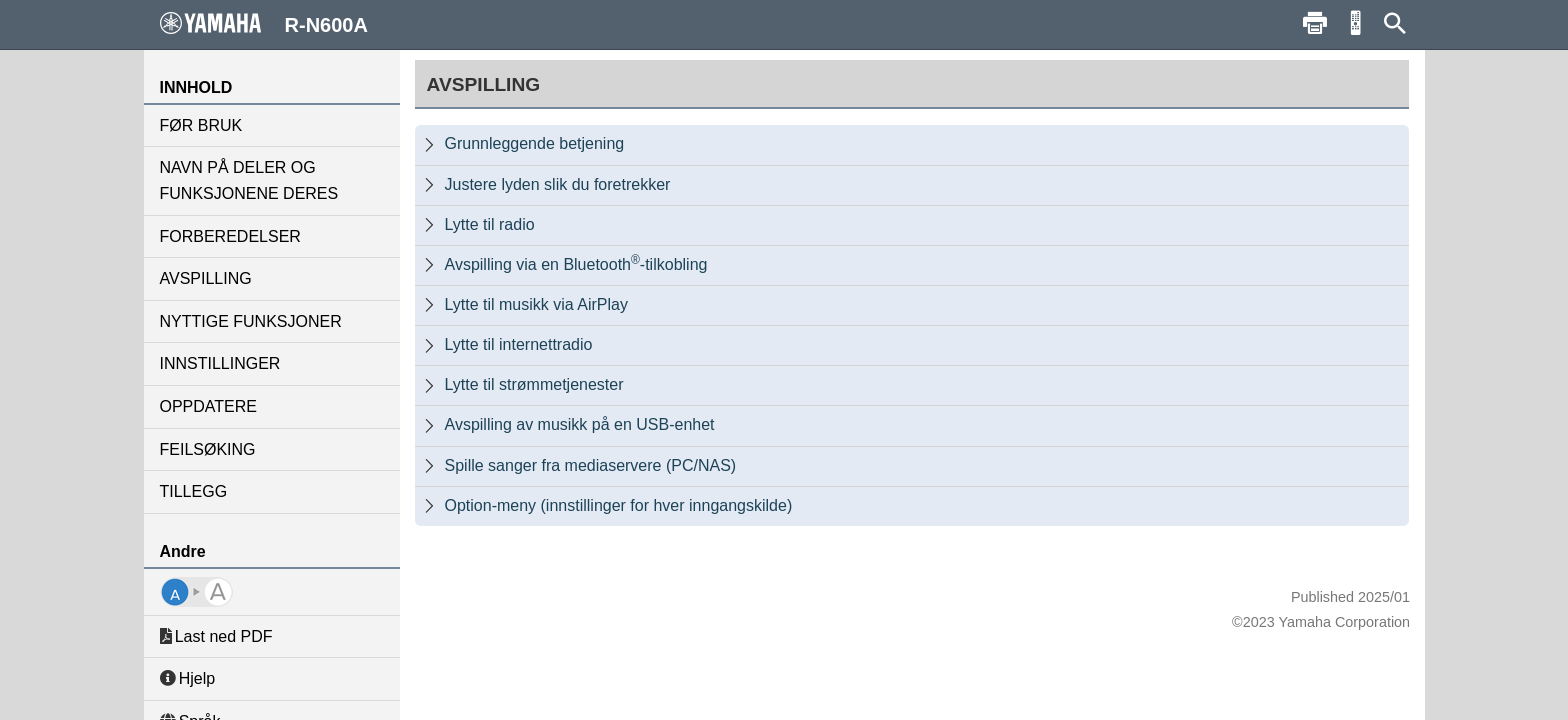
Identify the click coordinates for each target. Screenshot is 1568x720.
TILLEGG (194, 491)
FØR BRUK (201, 125)
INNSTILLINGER (220, 363)
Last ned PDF (216, 636)
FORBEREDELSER (230, 236)
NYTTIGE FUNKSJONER (251, 321)
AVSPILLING (206, 278)
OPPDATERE (209, 406)
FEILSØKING (208, 449)
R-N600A (264, 24)
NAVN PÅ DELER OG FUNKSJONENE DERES (249, 180)
